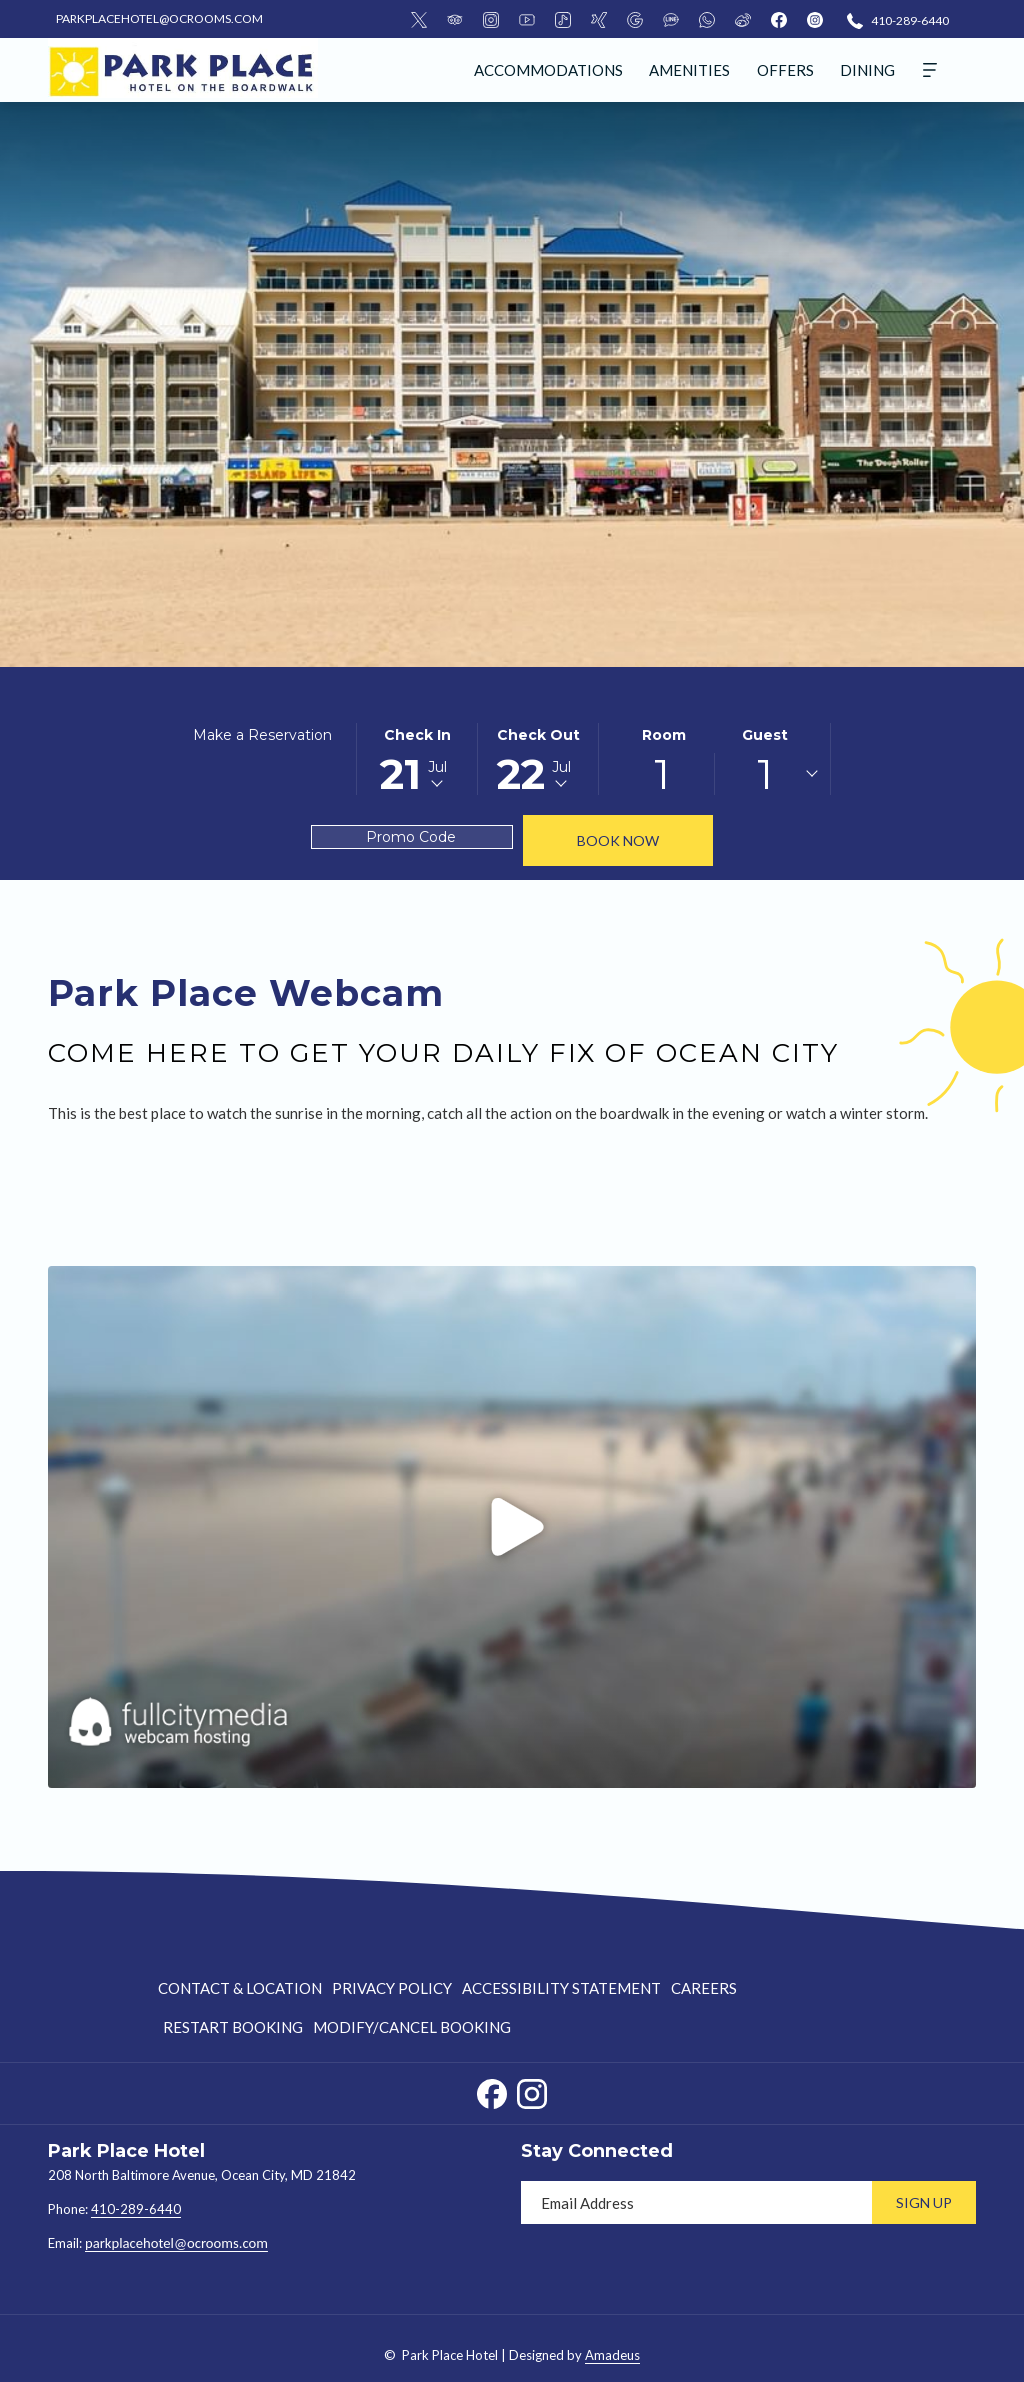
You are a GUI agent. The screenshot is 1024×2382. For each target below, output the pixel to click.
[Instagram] (491, 18)
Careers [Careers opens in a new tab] (704, 1991)
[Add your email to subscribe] (696, 2202)
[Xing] (599, 18)
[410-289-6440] (898, 19)
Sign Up (924, 2202)
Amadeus (612, 2355)
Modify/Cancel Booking (412, 2027)
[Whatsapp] (707, 18)
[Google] (635, 18)
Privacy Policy (392, 1988)
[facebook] (779, 18)
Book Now (618, 840)
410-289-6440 (136, 2209)
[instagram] (815, 18)
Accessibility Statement (561, 1988)
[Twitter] (419, 18)
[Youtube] (527, 18)
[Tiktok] (563, 18)
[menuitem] (548, 70)
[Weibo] (743, 18)
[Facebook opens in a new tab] (492, 2090)
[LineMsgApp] (671, 18)
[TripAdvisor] (455, 18)
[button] (417, 759)
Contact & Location (240, 1988)
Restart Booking (233, 2027)
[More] (930, 70)
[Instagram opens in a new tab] (532, 2090)
